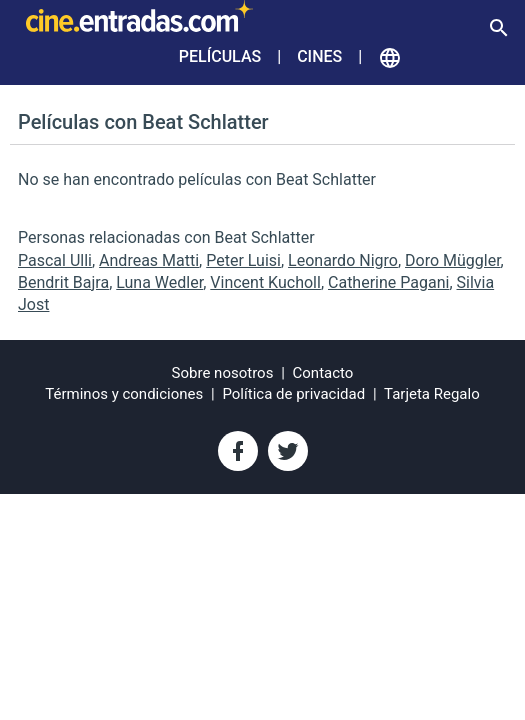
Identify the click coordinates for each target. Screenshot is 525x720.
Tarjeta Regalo (432, 394)
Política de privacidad (293, 394)
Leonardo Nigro (343, 260)
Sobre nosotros (223, 373)
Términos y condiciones (124, 394)
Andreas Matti (149, 260)
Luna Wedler (159, 282)
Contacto (323, 373)
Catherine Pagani (388, 282)
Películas (220, 56)
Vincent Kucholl (265, 282)
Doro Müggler (453, 260)
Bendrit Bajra (63, 282)
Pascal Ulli (55, 260)
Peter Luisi (243, 260)
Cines (319, 56)
